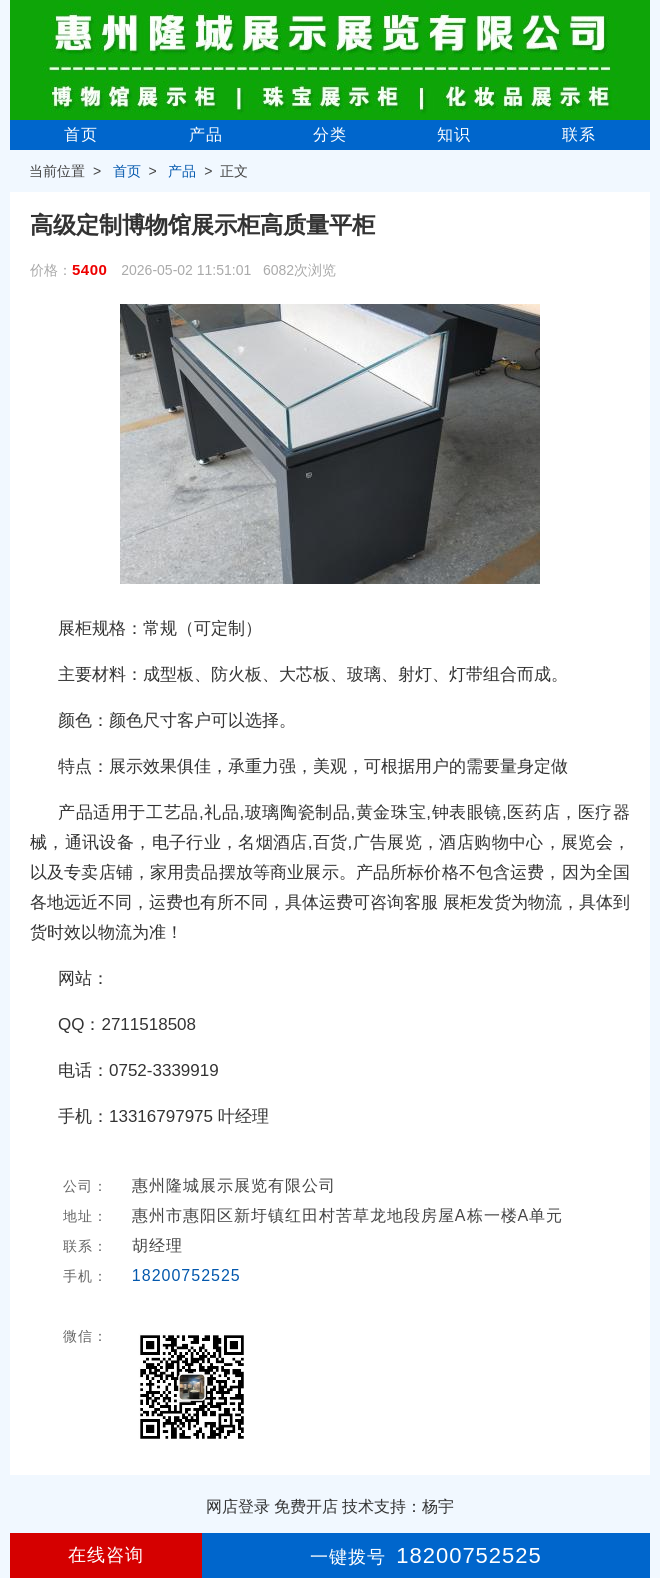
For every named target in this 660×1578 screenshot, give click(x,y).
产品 (206, 134)
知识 (454, 134)
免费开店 (306, 1506)
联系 (579, 134)
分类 (330, 134)
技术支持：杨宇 (398, 1506)
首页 (81, 134)
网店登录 (238, 1506)
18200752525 (186, 1275)
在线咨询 (106, 1555)
